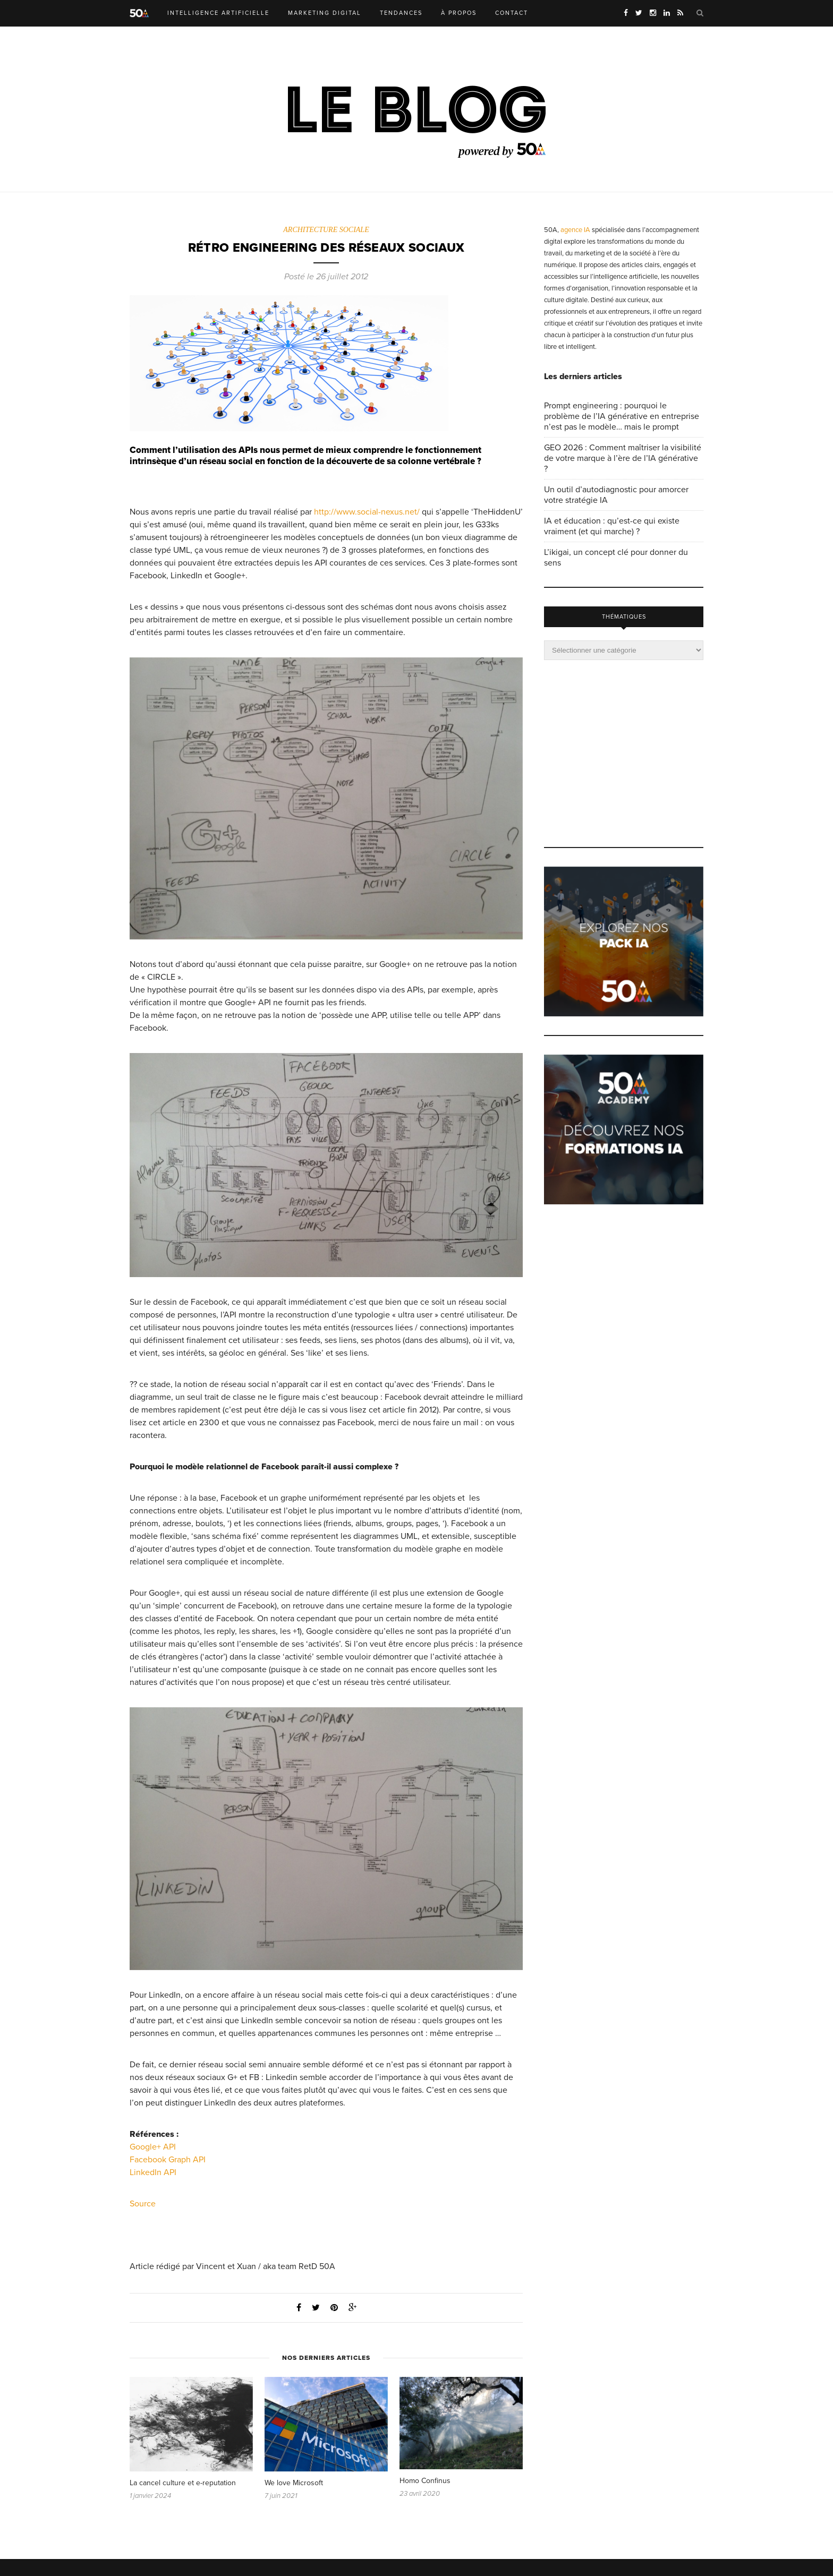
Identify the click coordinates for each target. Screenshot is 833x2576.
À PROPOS (459, 13)
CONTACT (511, 13)
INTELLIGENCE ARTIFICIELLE (218, 13)
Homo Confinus (425, 2481)
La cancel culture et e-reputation (183, 2483)
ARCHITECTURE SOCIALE (326, 230)
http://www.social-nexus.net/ (367, 512)
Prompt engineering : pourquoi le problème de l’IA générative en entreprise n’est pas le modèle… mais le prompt (621, 416)
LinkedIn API (153, 2173)
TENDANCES (401, 13)
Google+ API (153, 2147)
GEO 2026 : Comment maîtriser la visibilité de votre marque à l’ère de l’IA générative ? (622, 458)
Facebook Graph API (168, 2160)
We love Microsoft (294, 2483)
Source (143, 2204)
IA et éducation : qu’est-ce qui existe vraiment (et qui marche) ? (611, 526)
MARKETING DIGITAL (324, 13)
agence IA (575, 230)
